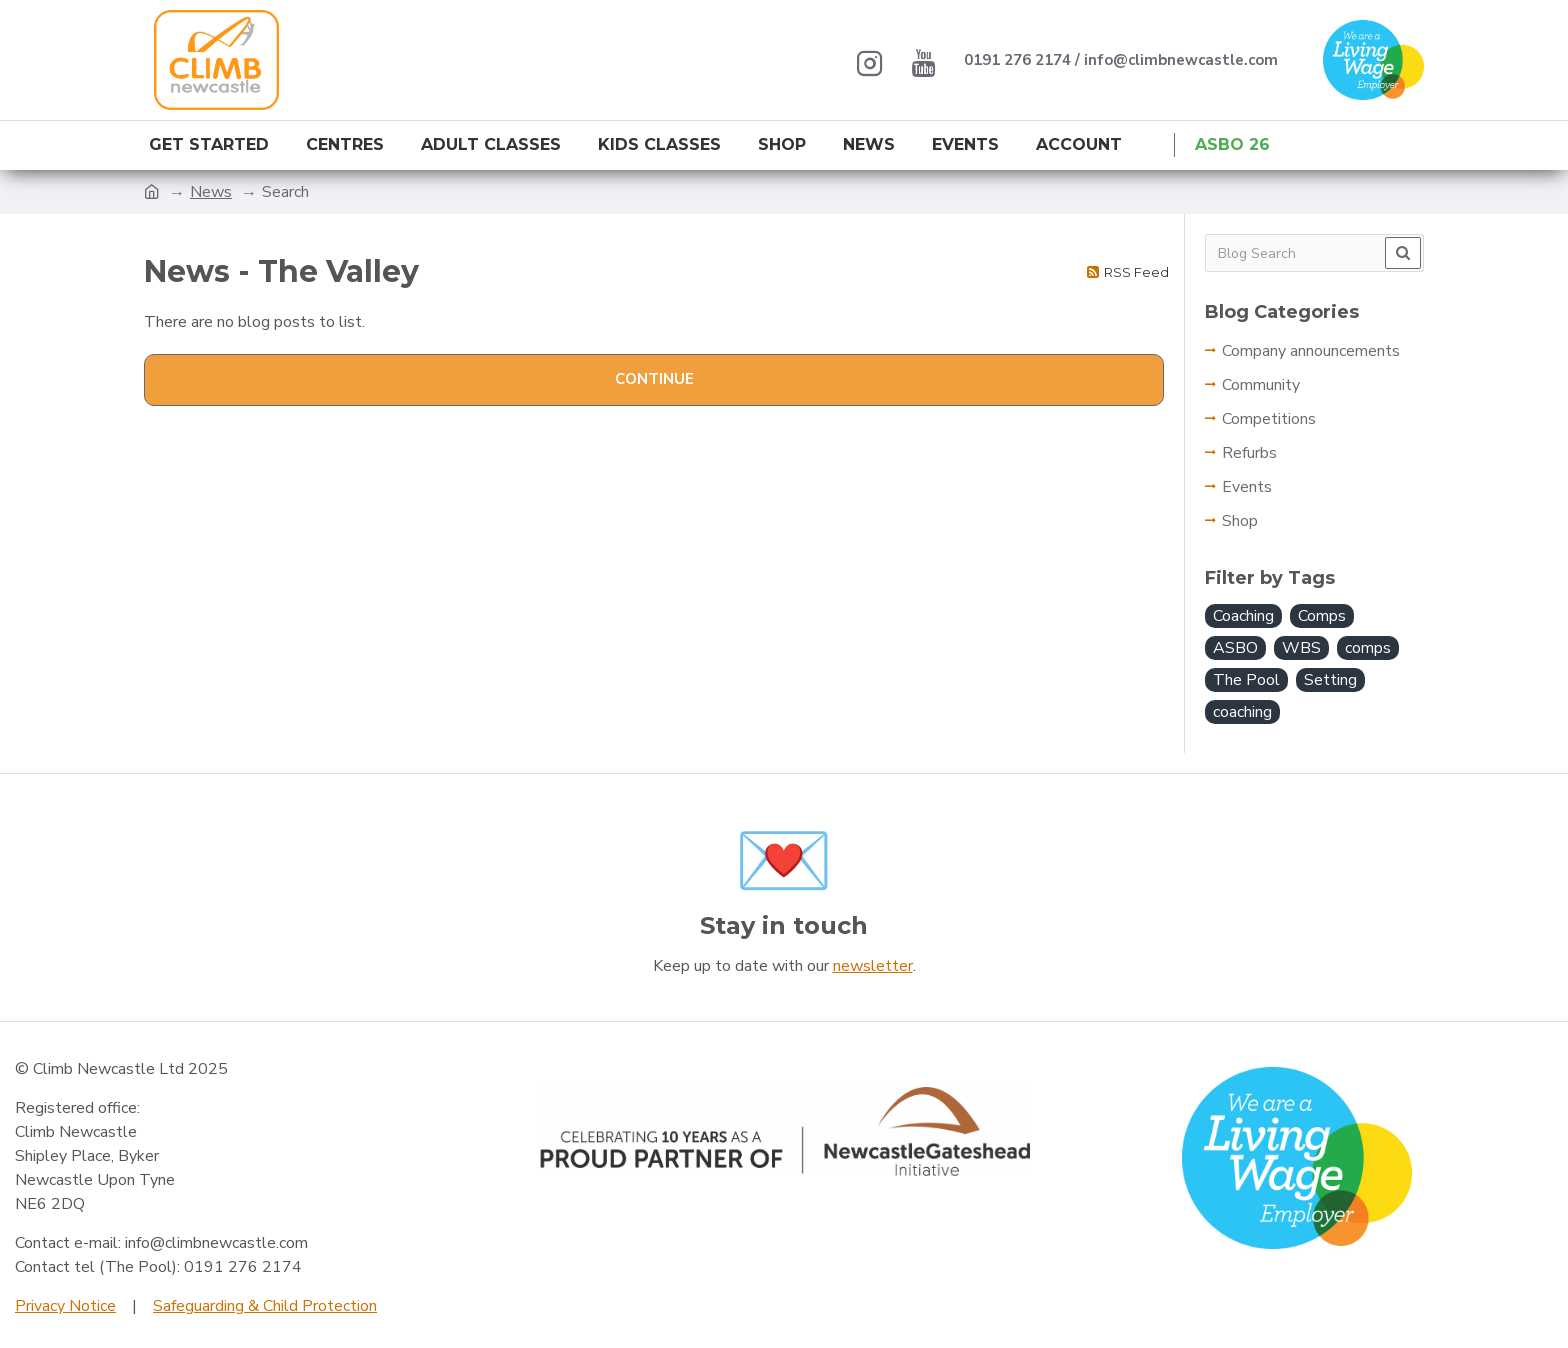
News (211, 192)
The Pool (1246, 680)
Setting (1330, 680)
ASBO (1235, 648)
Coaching (1243, 616)
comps (1368, 648)
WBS (1301, 648)
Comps (1322, 616)
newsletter (873, 966)
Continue (654, 379)
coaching (1242, 712)
